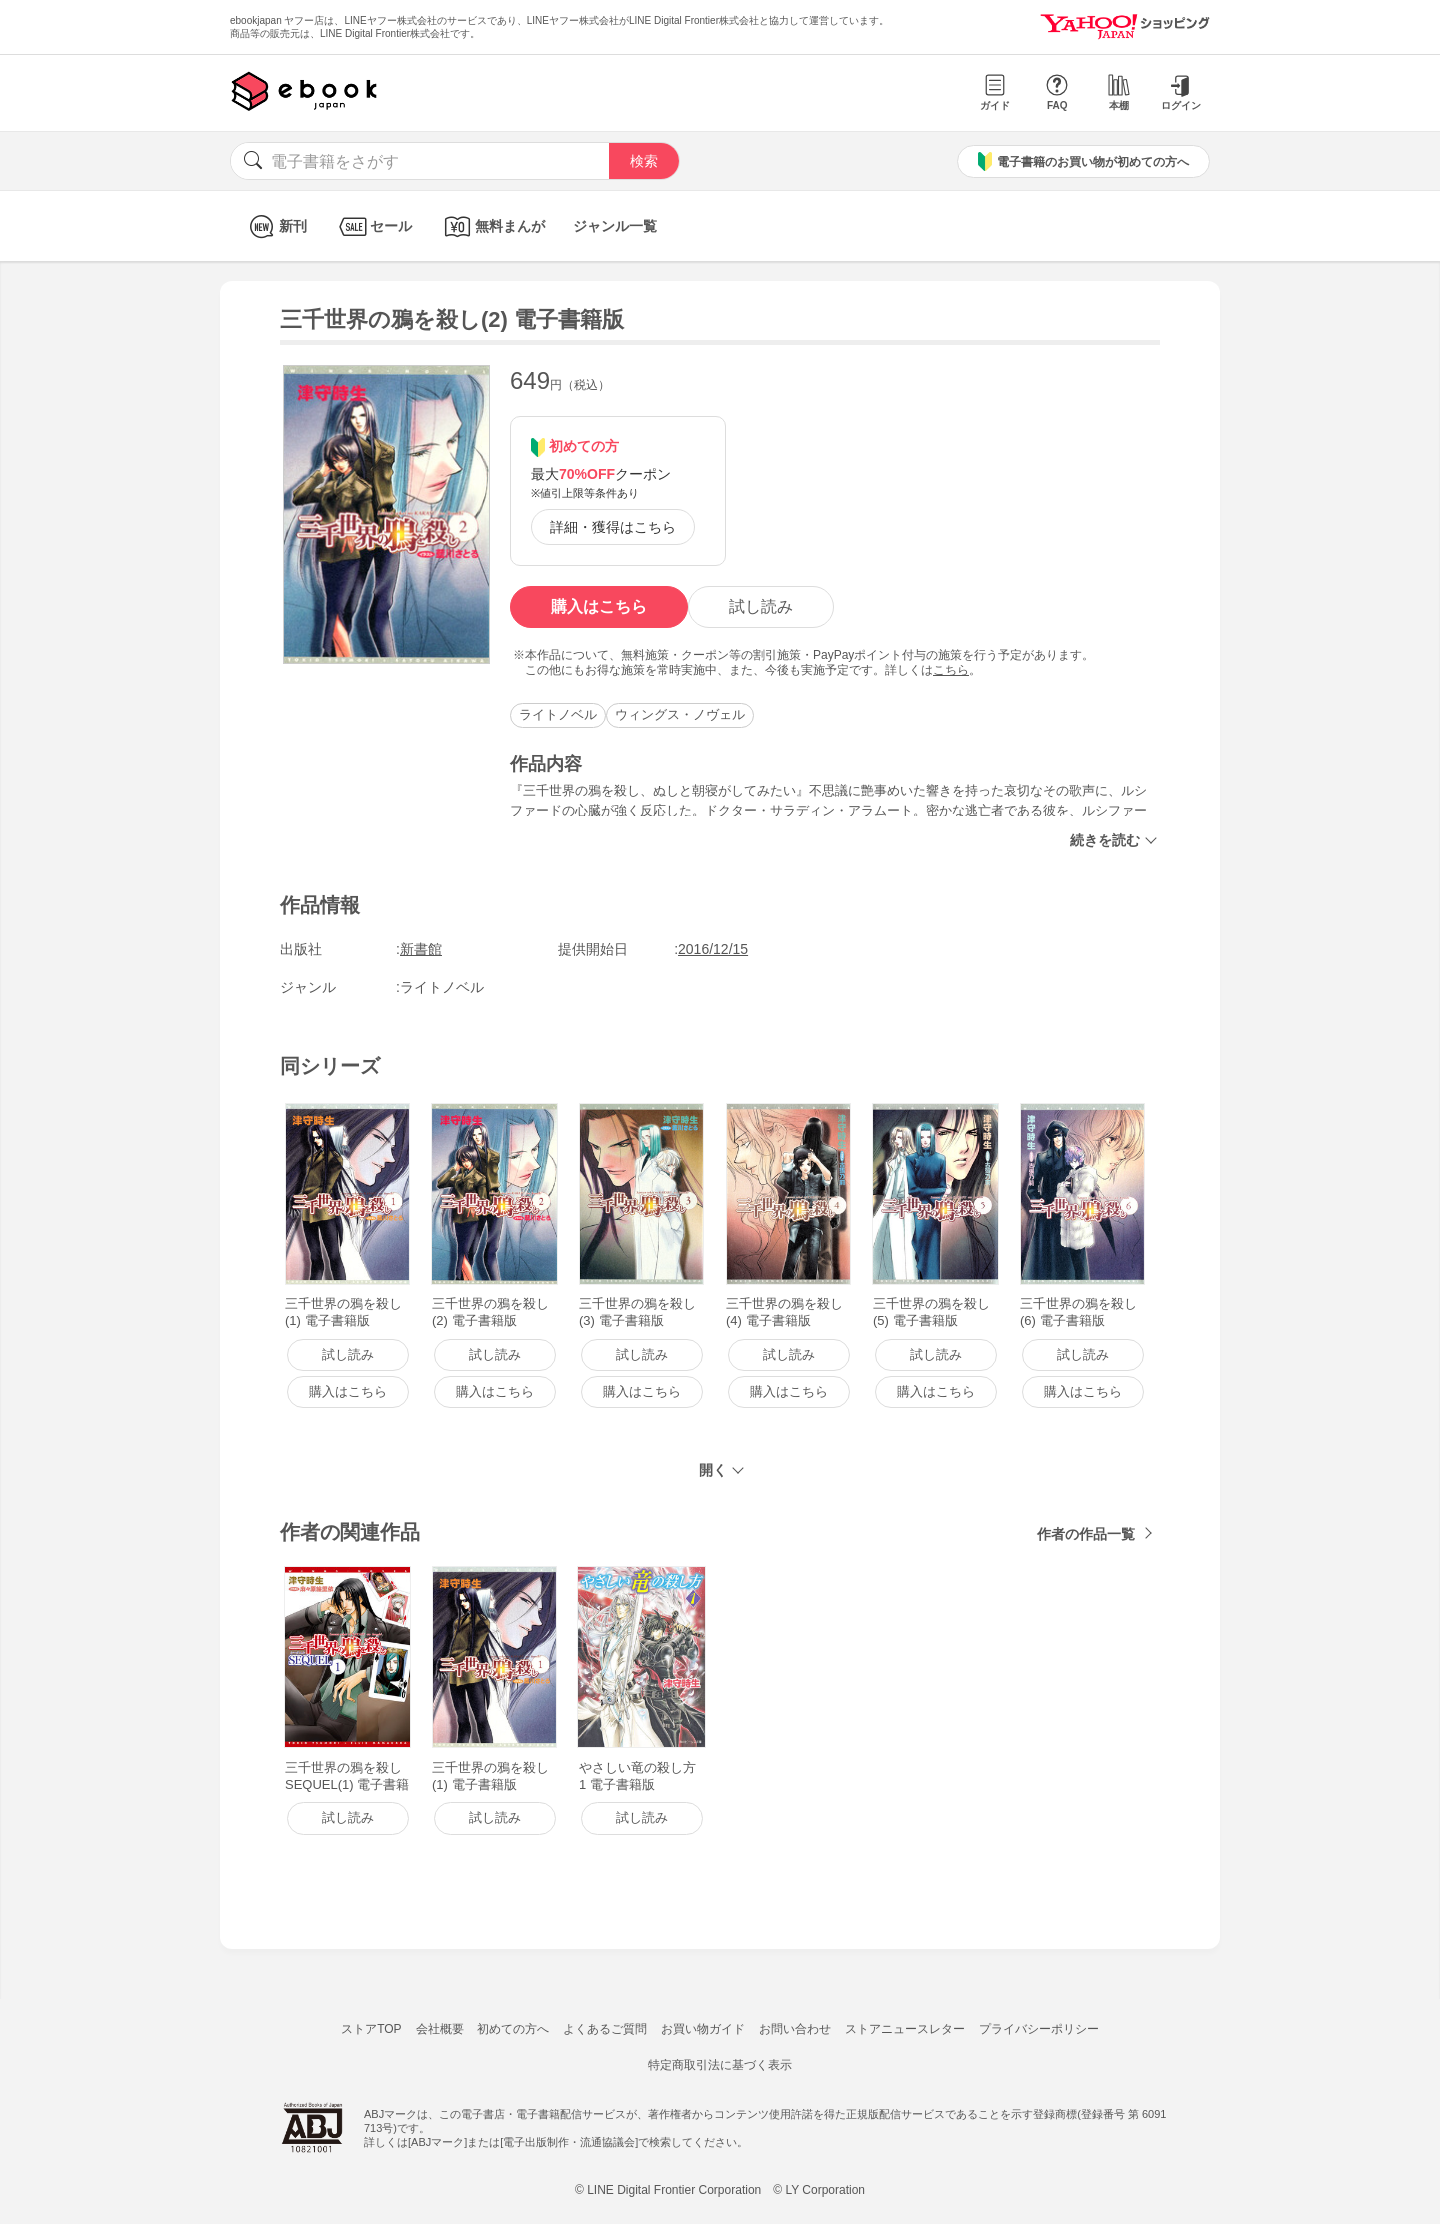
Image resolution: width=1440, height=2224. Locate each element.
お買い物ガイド (703, 2029)
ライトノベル (558, 714)
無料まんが (492, 226)
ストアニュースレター (905, 2029)
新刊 (275, 226)
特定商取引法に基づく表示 (720, 2065)
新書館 (421, 949)
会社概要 (440, 2029)
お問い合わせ (795, 2029)
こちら (951, 670)
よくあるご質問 (605, 2029)
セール (373, 226)
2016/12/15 (713, 949)
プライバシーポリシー (1039, 2029)
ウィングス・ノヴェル (680, 714)
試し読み (761, 606)
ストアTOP (371, 2029)
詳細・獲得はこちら (613, 527)
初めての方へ (513, 2029)
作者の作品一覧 (1086, 1534)
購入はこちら (599, 606)
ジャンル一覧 (615, 226)
